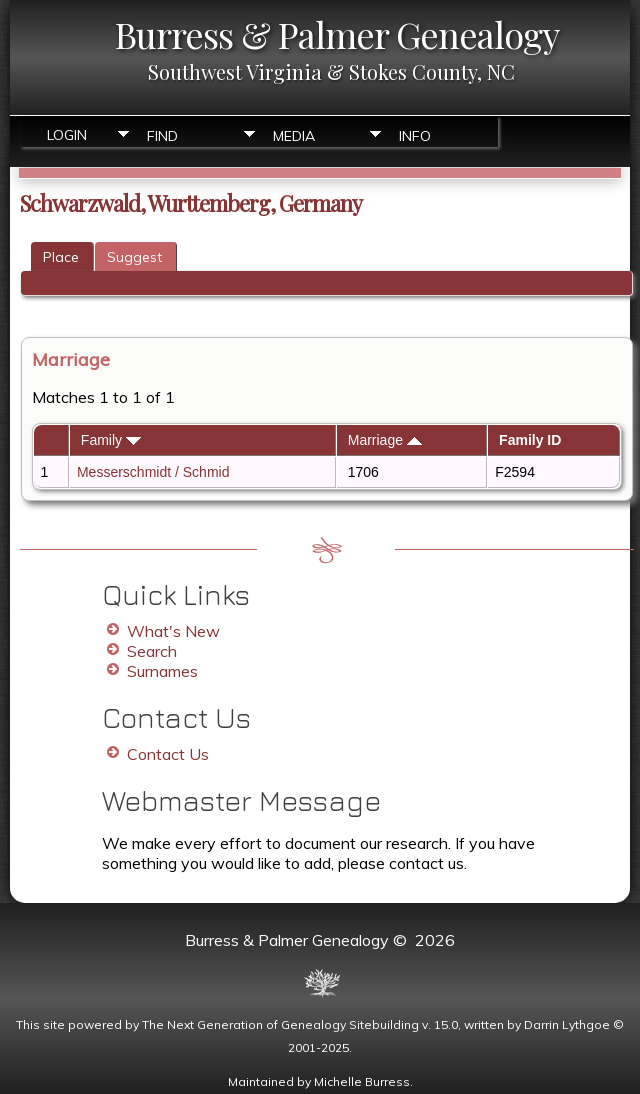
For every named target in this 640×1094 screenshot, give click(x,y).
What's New (173, 631)
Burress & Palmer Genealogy (337, 34)
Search (152, 651)
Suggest (134, 257)
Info (415, 136)
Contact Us (168, 754)
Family (111, 440)
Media (294, 136)
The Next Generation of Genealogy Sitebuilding (280, 1024)
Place (61, 257)
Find (162, 136)
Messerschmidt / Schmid (153, 472)
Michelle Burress (362, 1081)
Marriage (385, 440)
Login (67, 135)
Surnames (162, 671)
